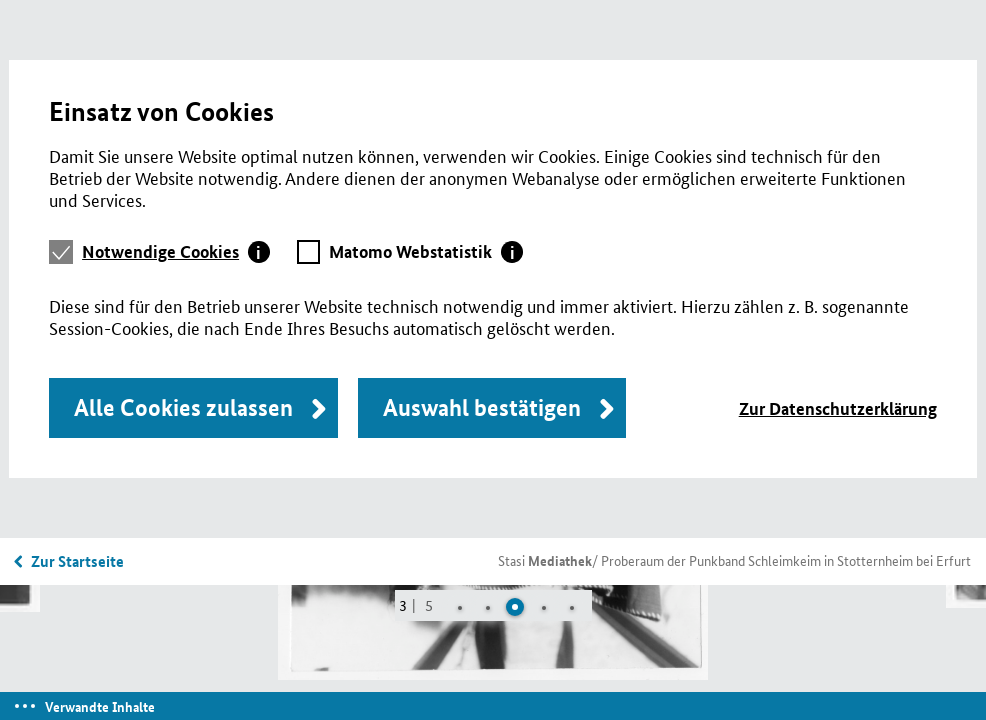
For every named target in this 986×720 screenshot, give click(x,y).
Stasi (545, 560)
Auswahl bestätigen (482, 407)
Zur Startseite (77, 561)
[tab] (176, 252)
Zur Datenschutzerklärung (838, 408)
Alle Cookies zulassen (183, 407)
